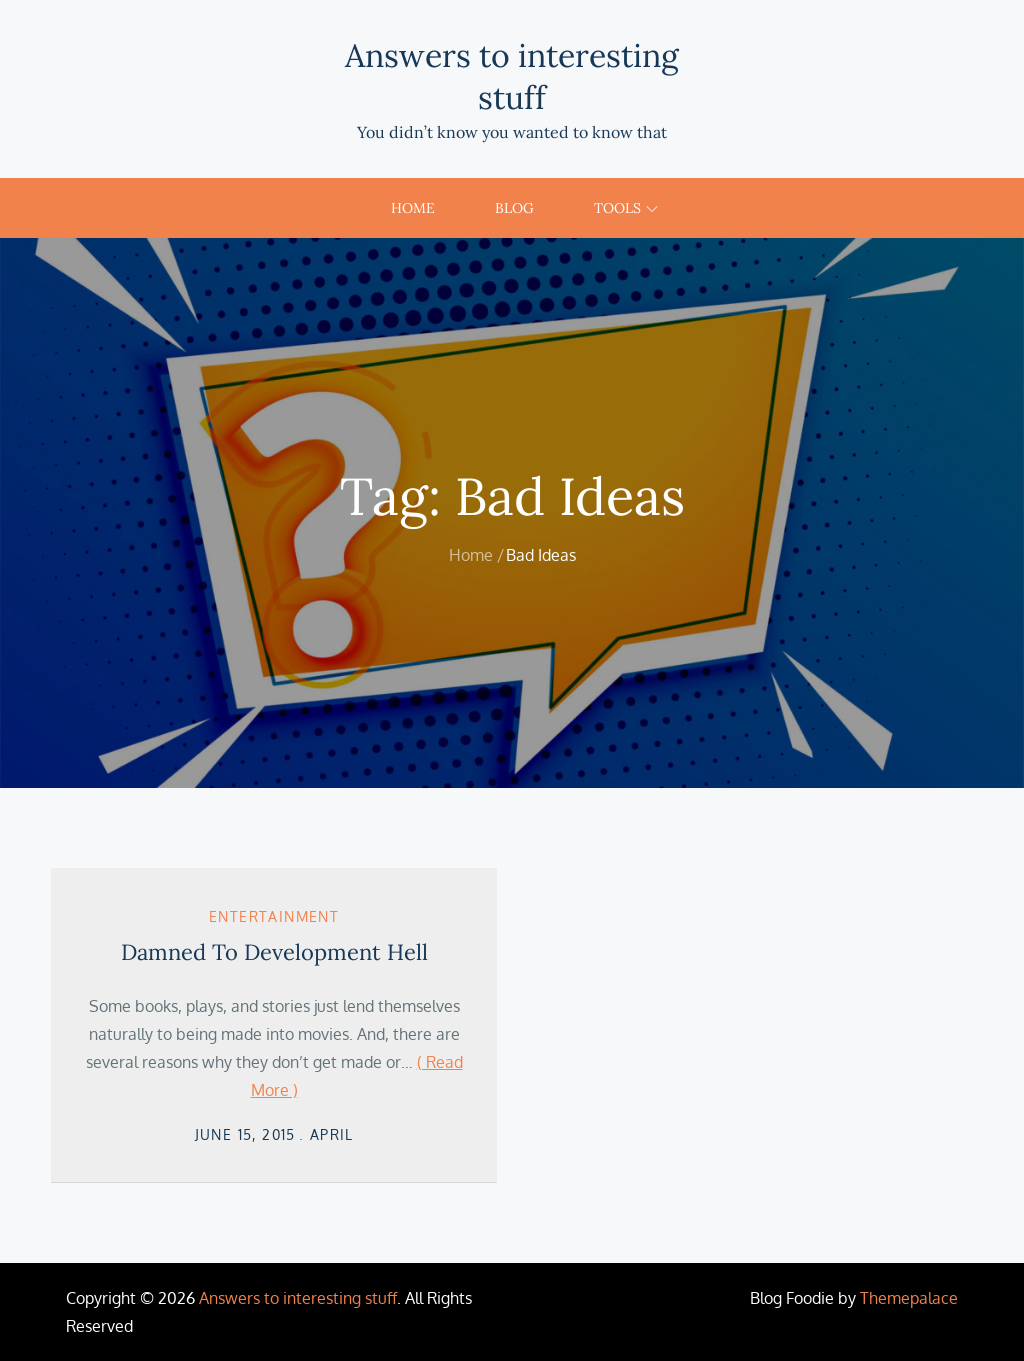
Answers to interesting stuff (512, 76)
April (332, 1134)
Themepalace (909, 1298)
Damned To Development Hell (274, 952)
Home (413, 208)
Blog (514, 208)
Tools (626, 208)
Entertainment (274, 916)
